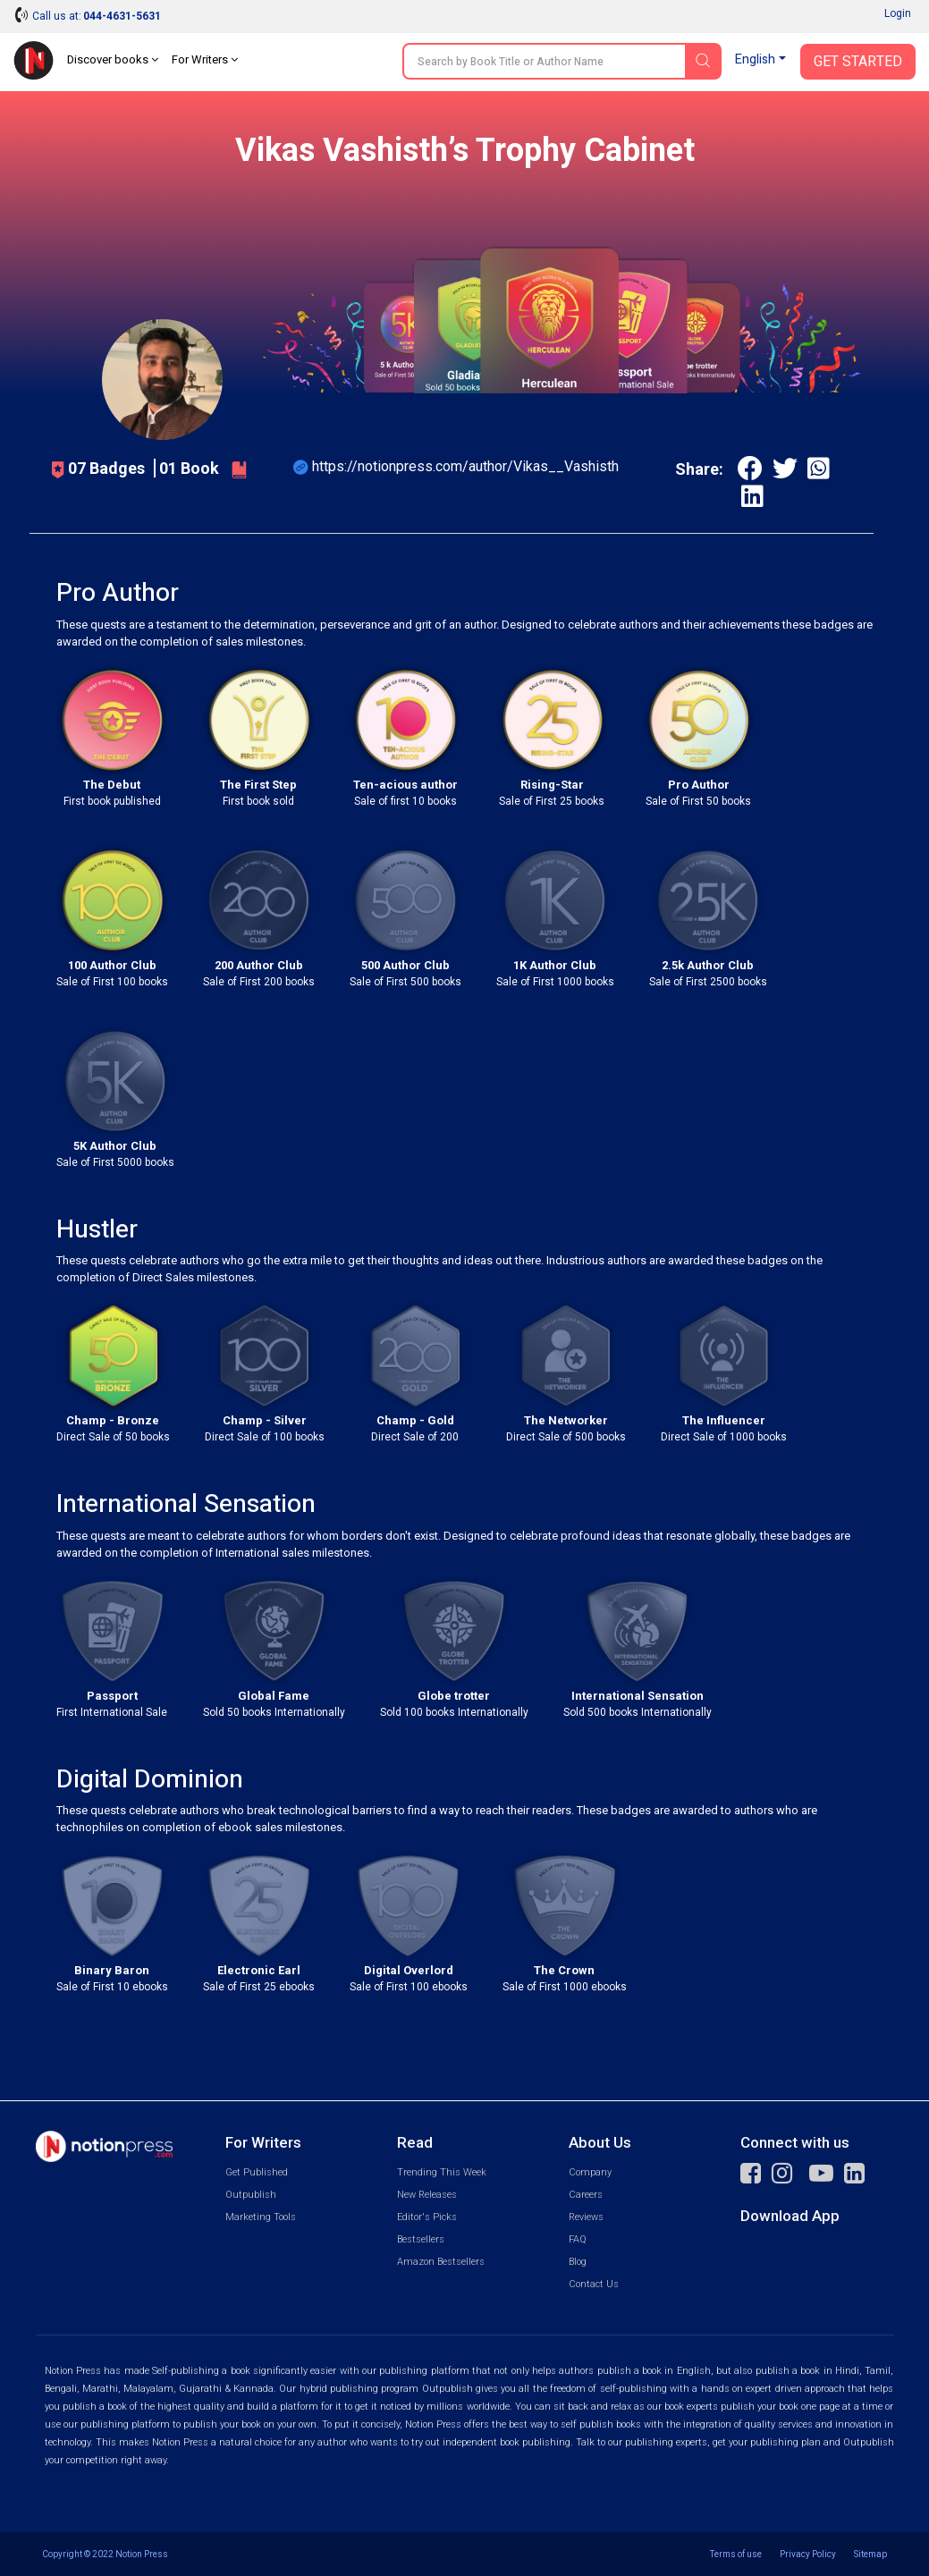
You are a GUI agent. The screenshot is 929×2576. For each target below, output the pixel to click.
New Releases (427, 2194)
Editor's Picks (427, 2217)
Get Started (858, 61)
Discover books (112, 59)
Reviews (586, 2217)
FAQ (578, 2239)
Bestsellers (420, 2239)
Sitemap (870, 2554)
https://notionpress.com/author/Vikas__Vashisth (465, 466)
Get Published (256, 2172)
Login (897, 13)
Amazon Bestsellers (441, 2262)
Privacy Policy (808, 2554)
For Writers (205, 59)
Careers (586, 2194)
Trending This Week (441, 2172)
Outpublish (250, 2194)
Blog (578, 2262)
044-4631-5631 (122, 16)
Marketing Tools (260, 2217)
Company (590, 2172)
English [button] (755, 59)
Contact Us (594, 2284)
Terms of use (736, 2554)
